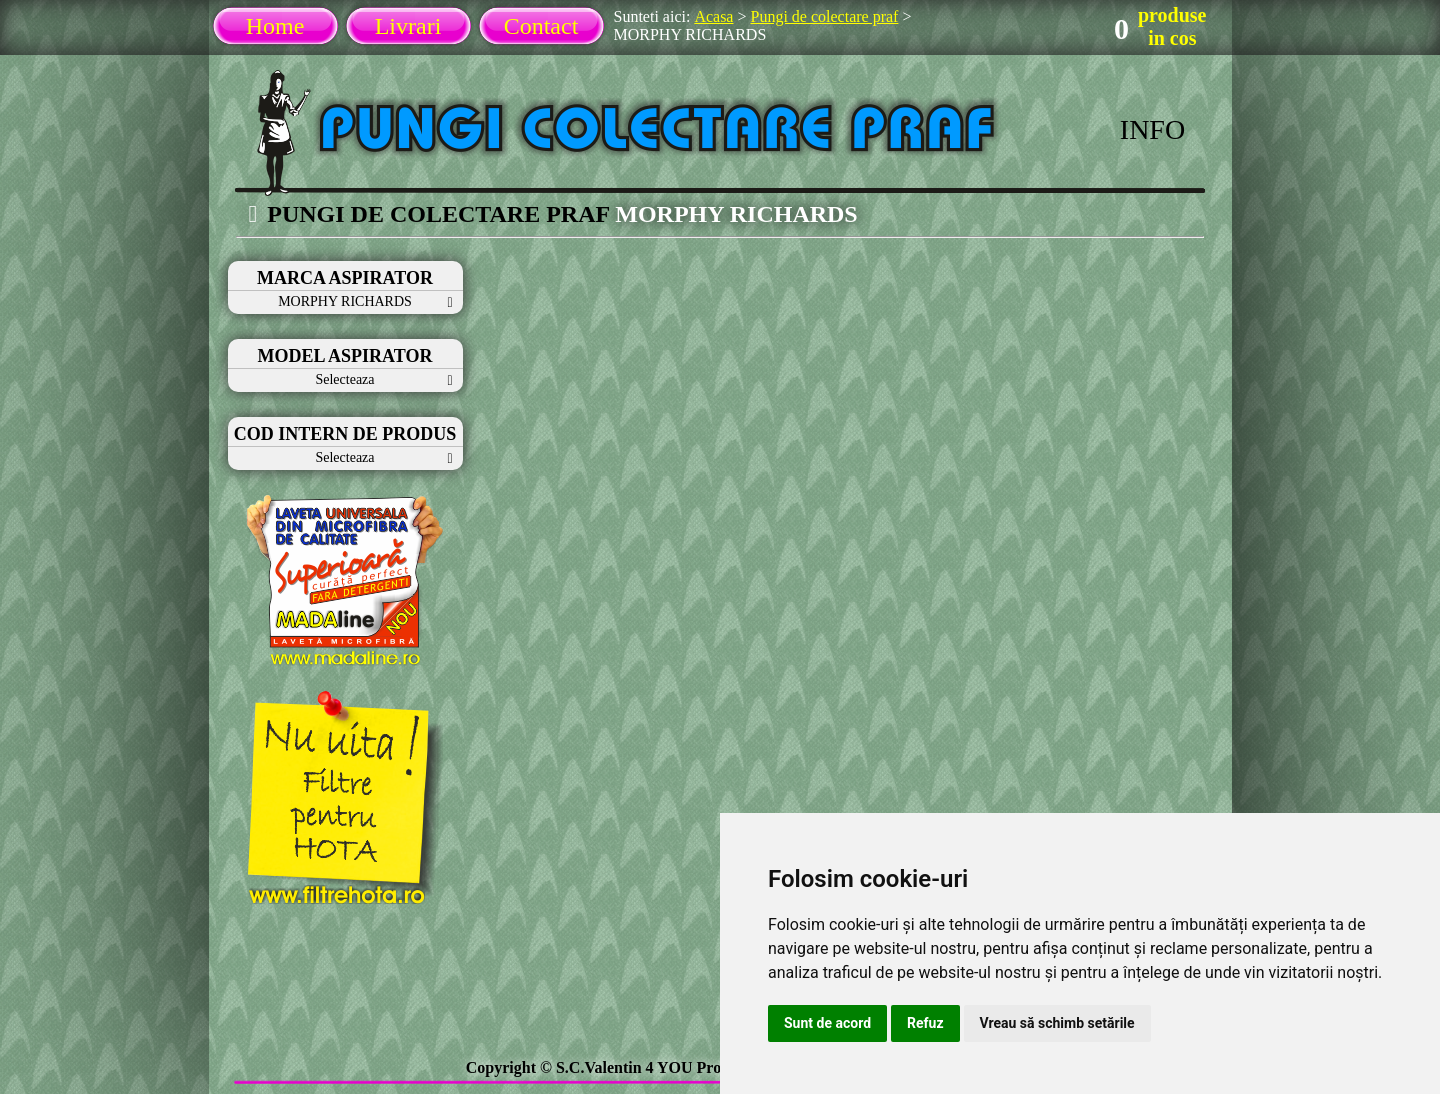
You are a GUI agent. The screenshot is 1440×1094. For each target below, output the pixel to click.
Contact (541, 26)
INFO (1152, 129)
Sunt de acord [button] (827, 1023)
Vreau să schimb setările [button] (1057, 1023)
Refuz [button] (925, 1023)
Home (275, 26)
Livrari (408, 26)
